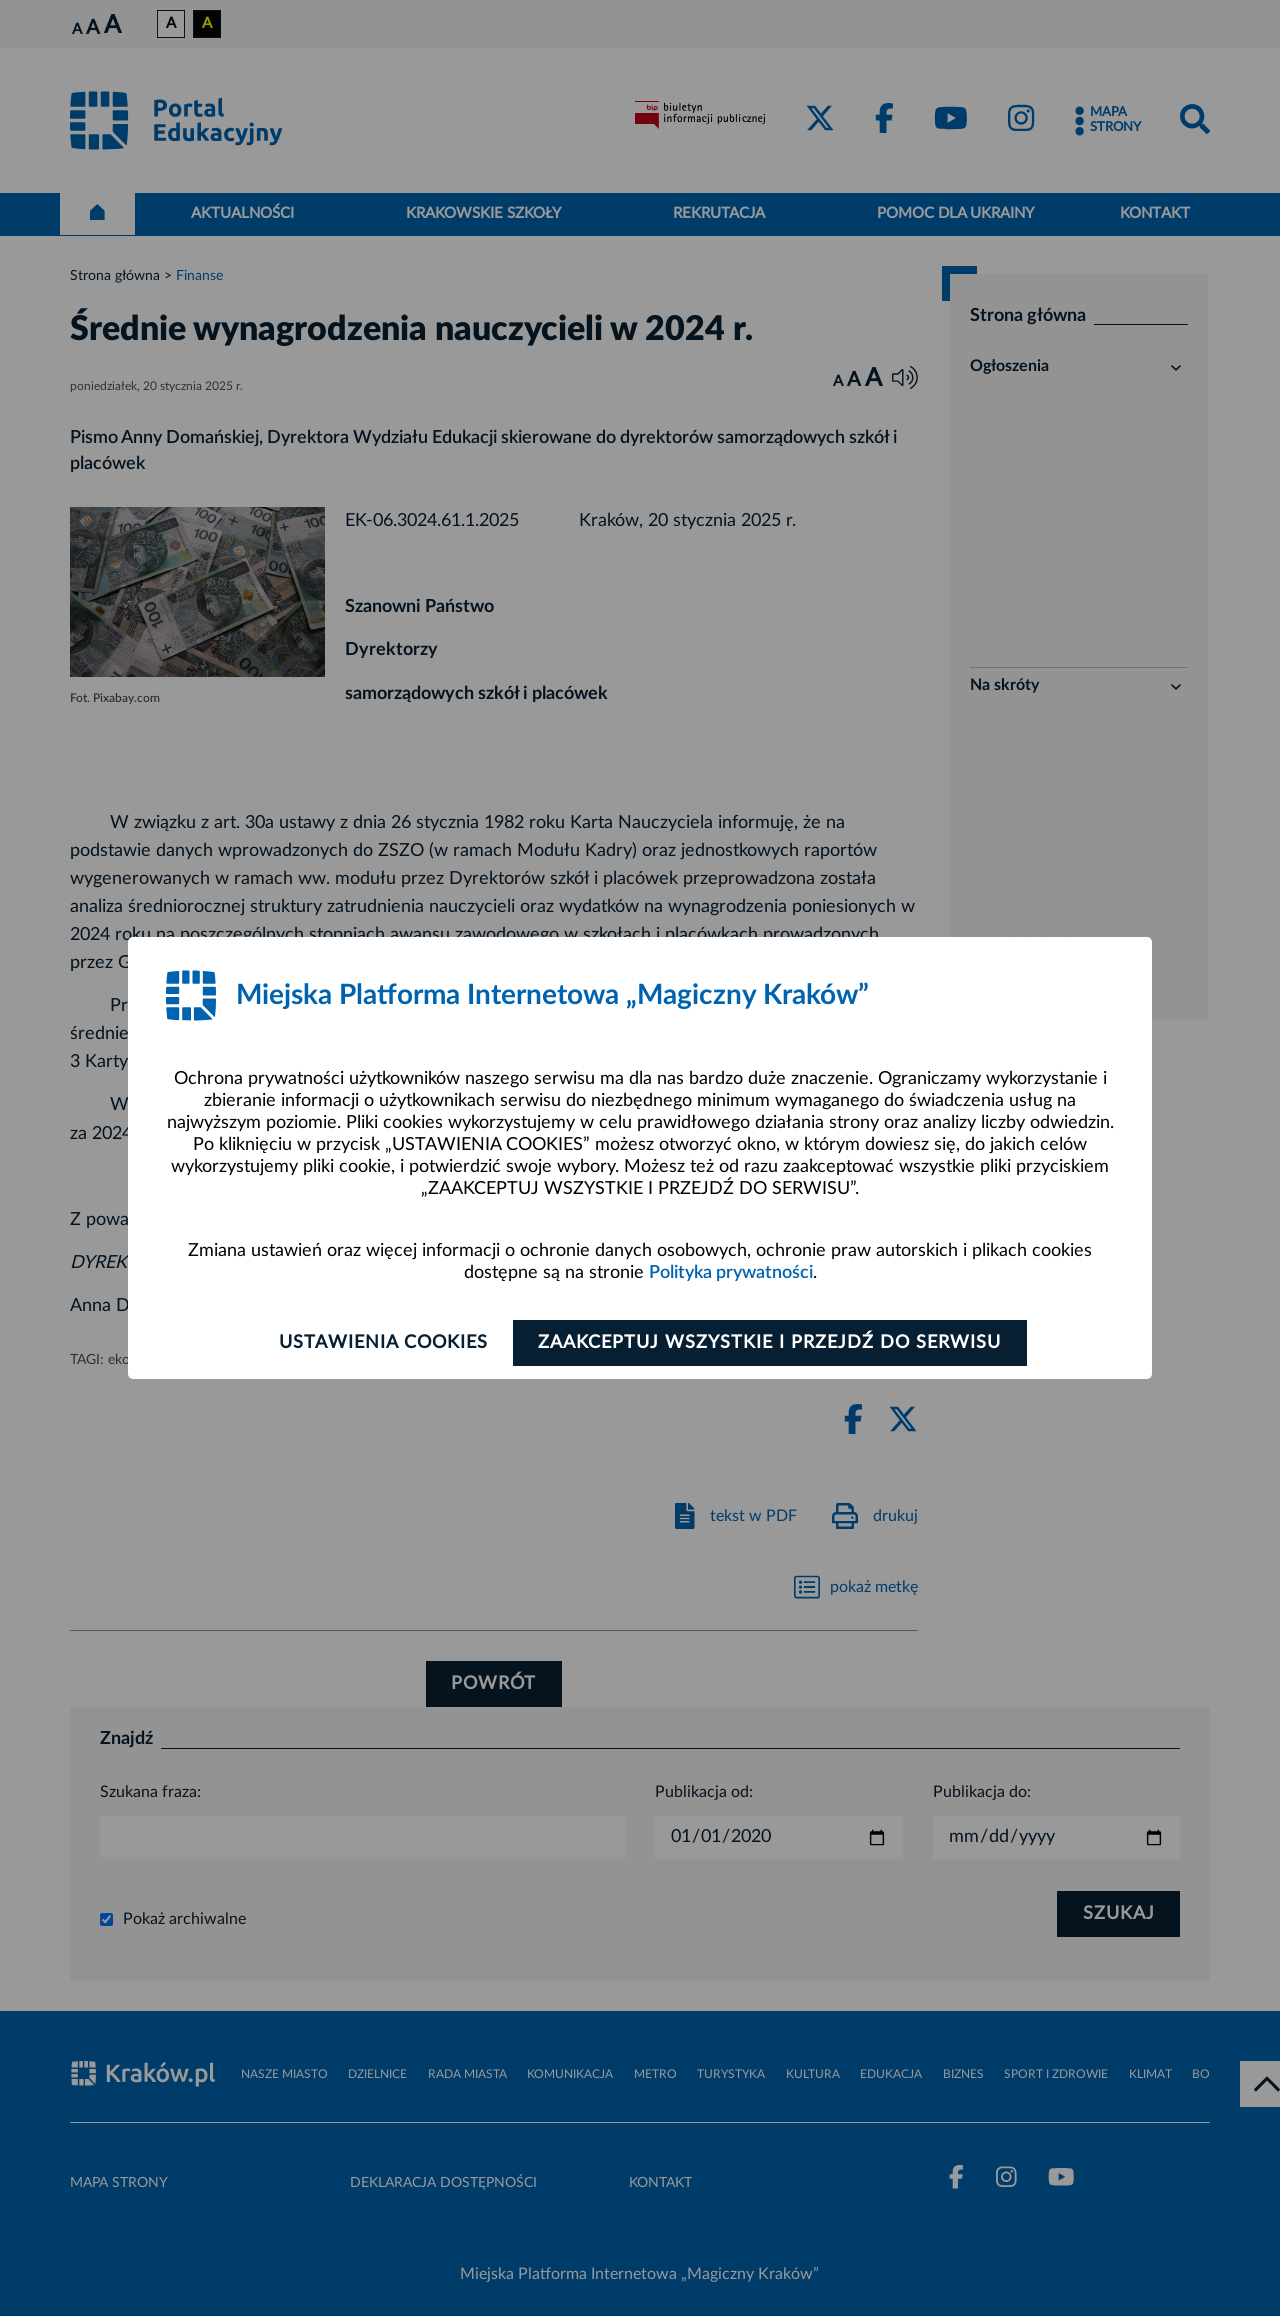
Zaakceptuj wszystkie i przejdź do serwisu (771, 1343)
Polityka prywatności (731, 1273)
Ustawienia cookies (381, 1343)
